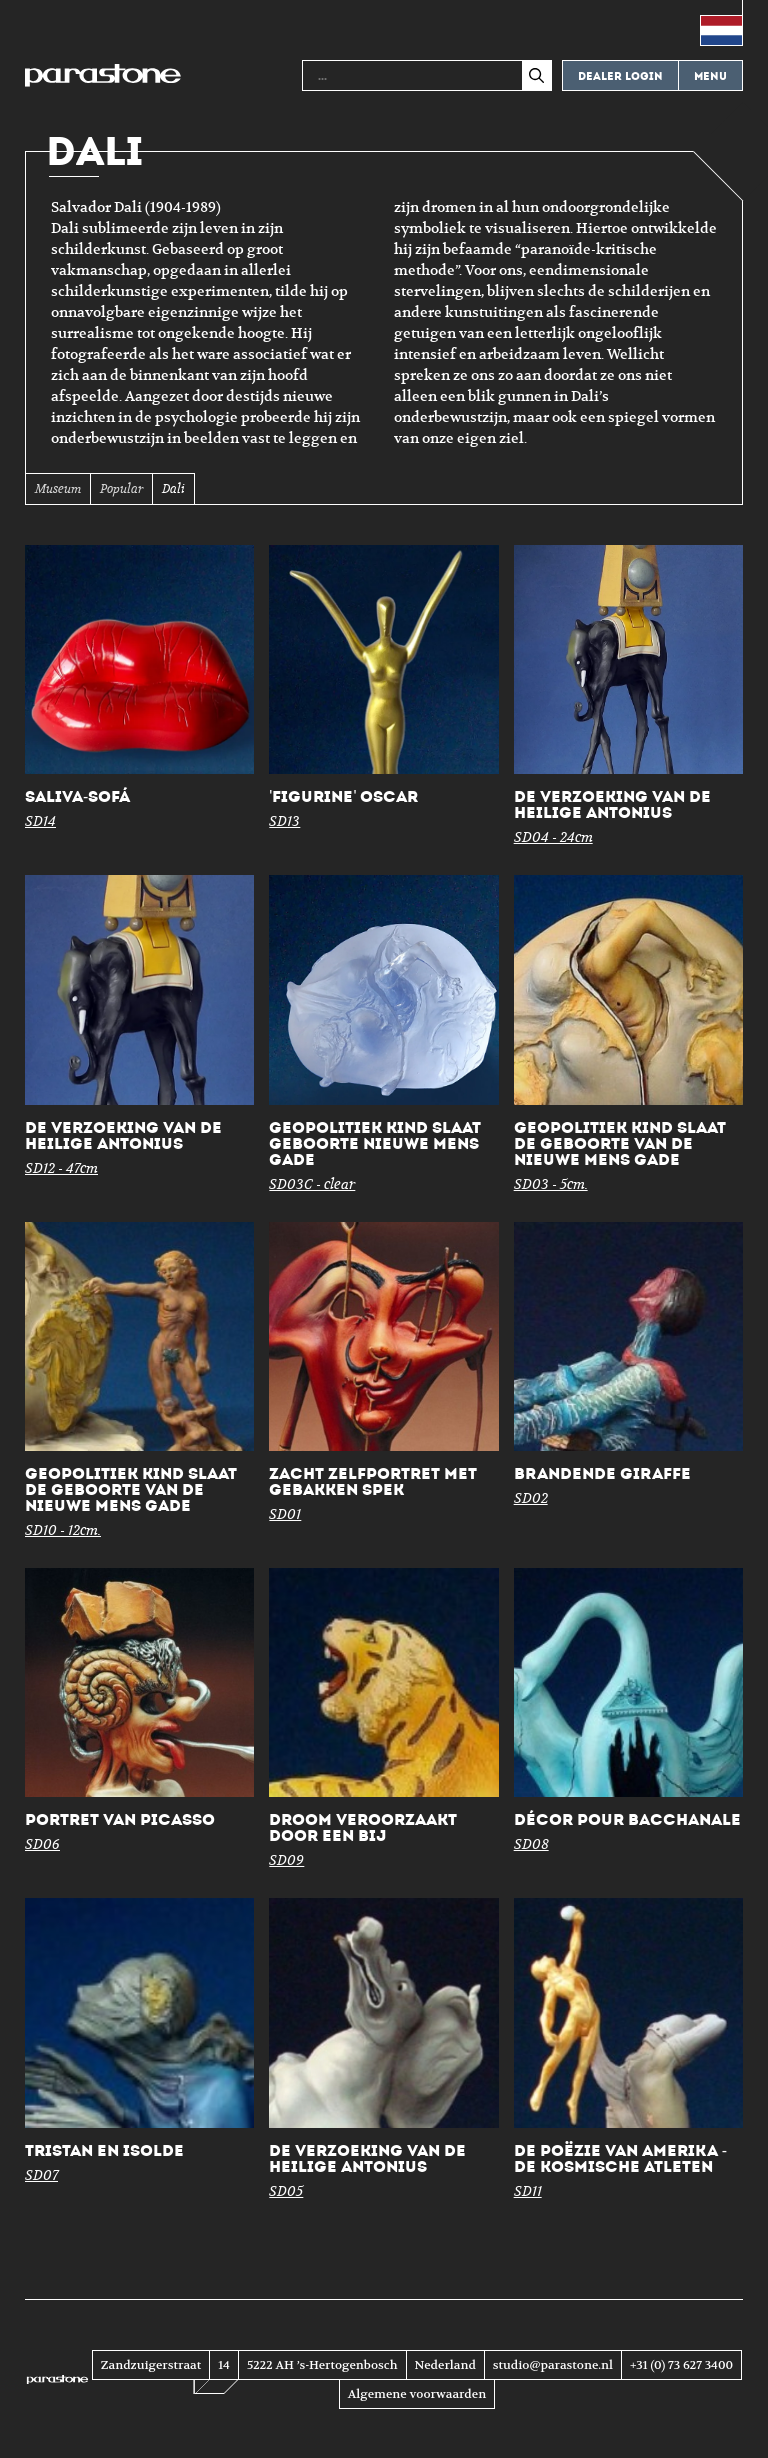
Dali (173, 489)
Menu (710, 76)
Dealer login (620, 76)
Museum (58, 489)
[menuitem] (721, 23)
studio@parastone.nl (553, 2365)
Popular (121, 489)
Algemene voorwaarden (417, 2394)
